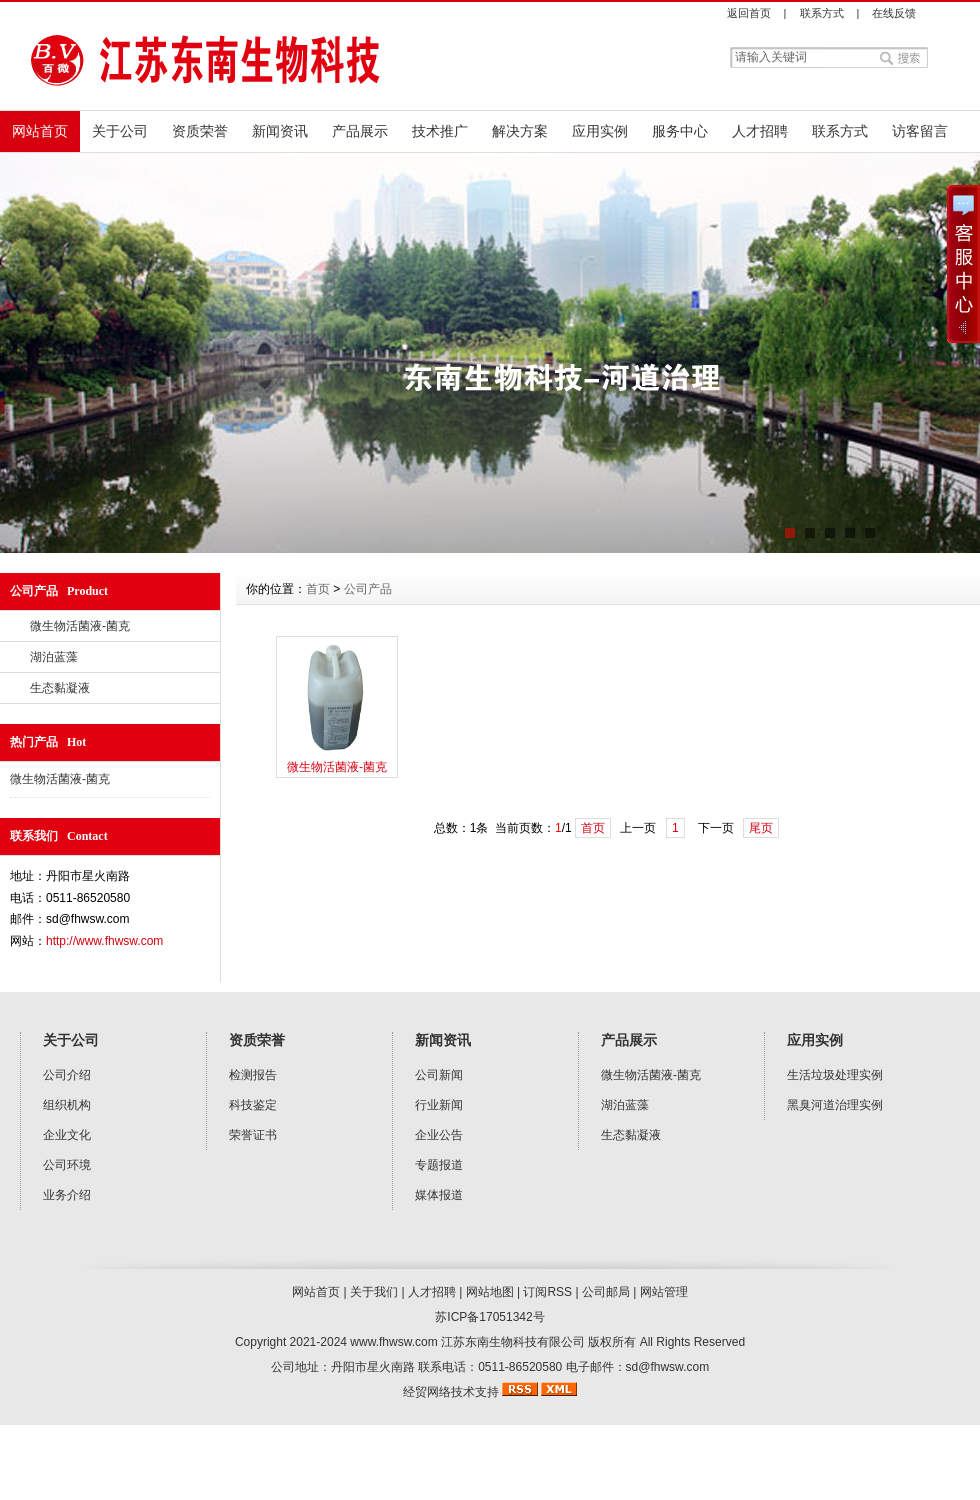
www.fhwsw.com (393, 1342)
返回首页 (749, 13)
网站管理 (664, 1292)
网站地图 (490, 1292)
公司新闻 (439, 1075)
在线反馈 (894, 13)
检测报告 (253, 1075)
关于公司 (120, 131)
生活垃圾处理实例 (835, 1075)
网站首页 (40, 131)
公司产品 (368, 589)
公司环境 (67, 1165)
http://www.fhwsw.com (104, 941)
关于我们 (374, 1292)
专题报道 (439, 1165)
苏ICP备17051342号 (489, 1317)
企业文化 (67, 1135)
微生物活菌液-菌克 (80, 626)
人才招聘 (760, 131)
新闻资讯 (280, 131)
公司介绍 (67, 1075)
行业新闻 (439, 1105)
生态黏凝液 (60, 688)
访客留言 (920, 131)
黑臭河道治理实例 (835, 1105)
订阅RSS (547, 1292)
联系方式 (822, 13)
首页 (318, 589)
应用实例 (600, 131)
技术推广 (440, 131)
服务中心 (680, 131)
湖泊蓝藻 (54, 657)
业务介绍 (67, 1195)
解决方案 (520, 131)
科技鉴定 (253, 1105)
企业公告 (439, 1135)
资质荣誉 (200, 131)
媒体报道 (439, 1195)
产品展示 (360, 131)
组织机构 (67, 1105)
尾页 (761, 828)
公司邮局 (606, 1292)
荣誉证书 (253, 1135)
